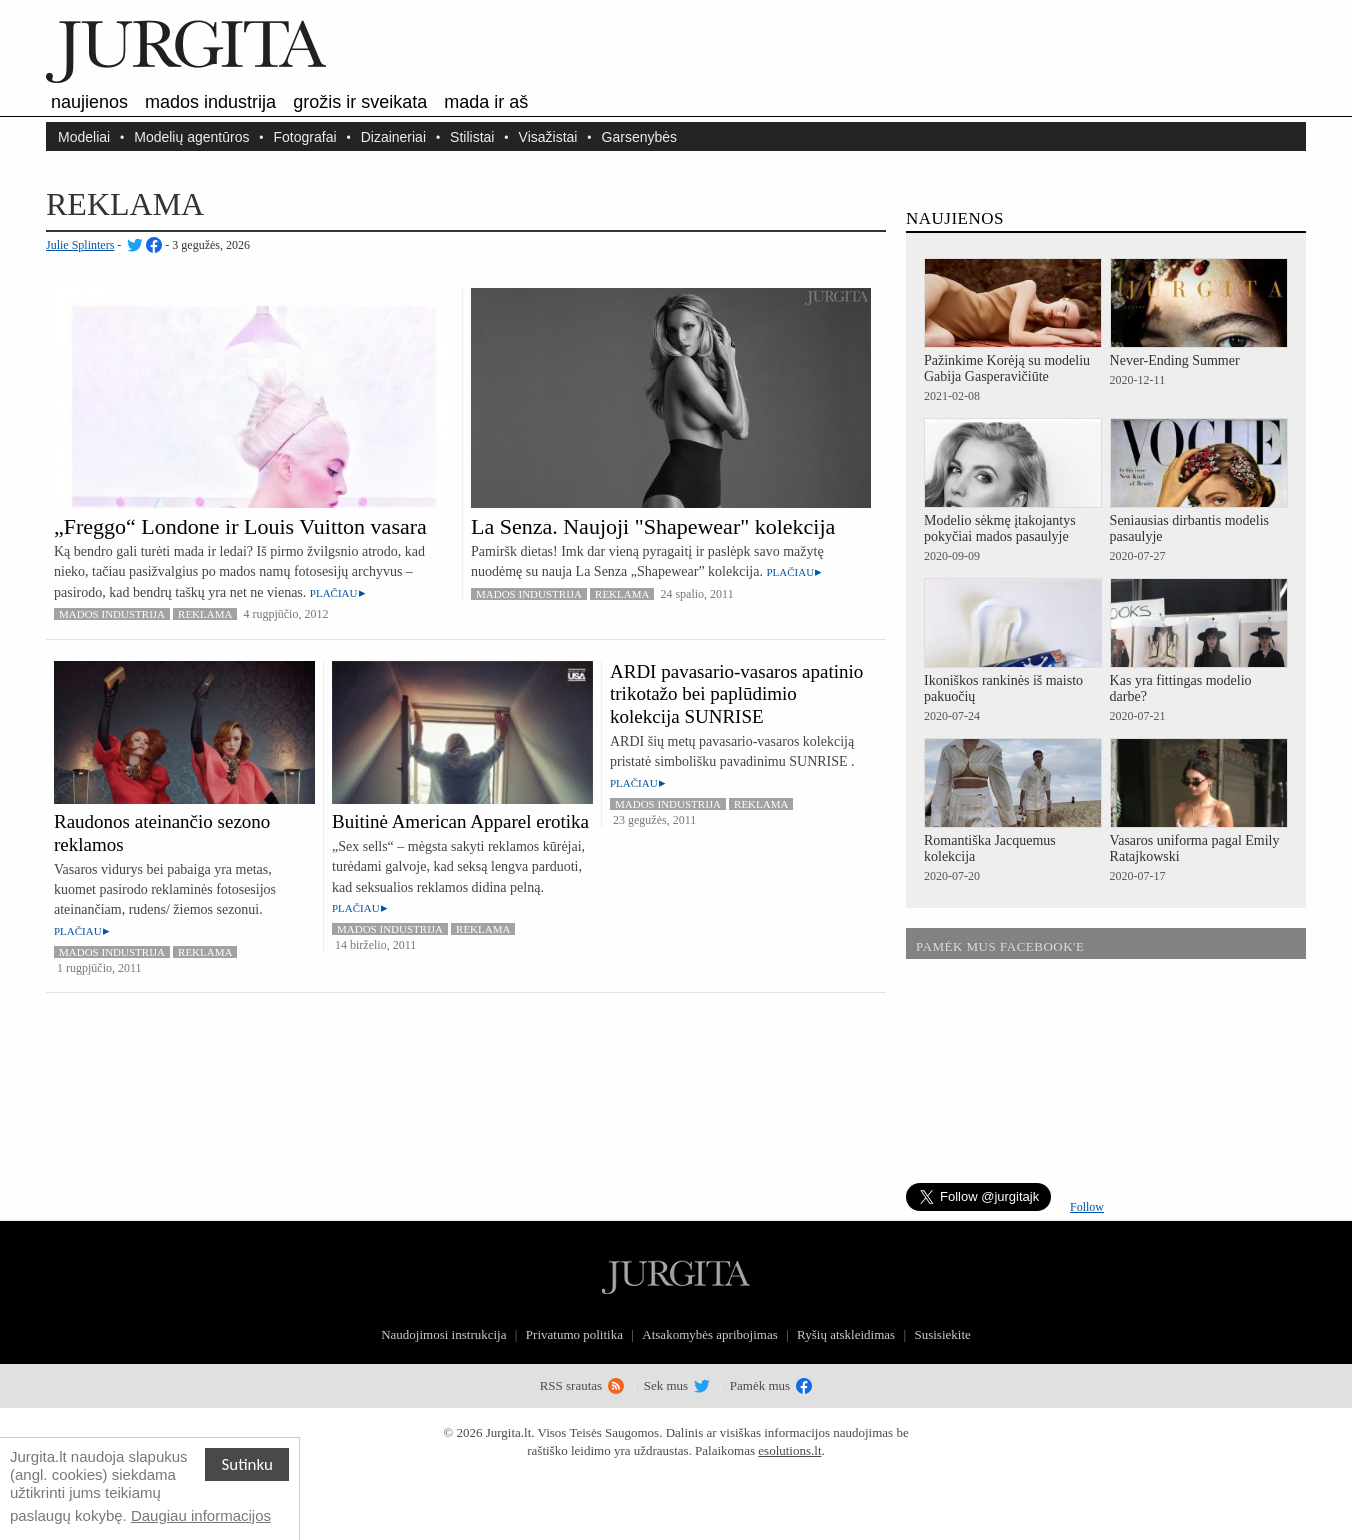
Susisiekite (942, 1334)
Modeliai (84, 136)
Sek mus (677, 1385)
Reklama (205, 614)
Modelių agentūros (191, 136)
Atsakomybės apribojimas (709, 1334)
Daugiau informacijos (201, 1515)
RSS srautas (582, 1385)
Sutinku (247, 1464)
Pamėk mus (771, 1385)
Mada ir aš (486, 102)
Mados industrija (210, 102)
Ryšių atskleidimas (846, 1334)
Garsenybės (639, 136)
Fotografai (305, 136)
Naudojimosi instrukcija (443, 1334)
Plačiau (334, 593)
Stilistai (472, 136)
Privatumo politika (574, 1334)
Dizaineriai (393, 136)
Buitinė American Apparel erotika (460, 821)
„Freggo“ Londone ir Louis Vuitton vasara (240, 526)
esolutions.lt (789, 1450)
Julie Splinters (80, 245)
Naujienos (89, 102)
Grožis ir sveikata (360, 102)
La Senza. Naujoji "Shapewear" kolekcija (653, 526)
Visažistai (548, 136)
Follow (1087, 1207)
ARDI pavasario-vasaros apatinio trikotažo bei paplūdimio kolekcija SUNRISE (736, 694)
